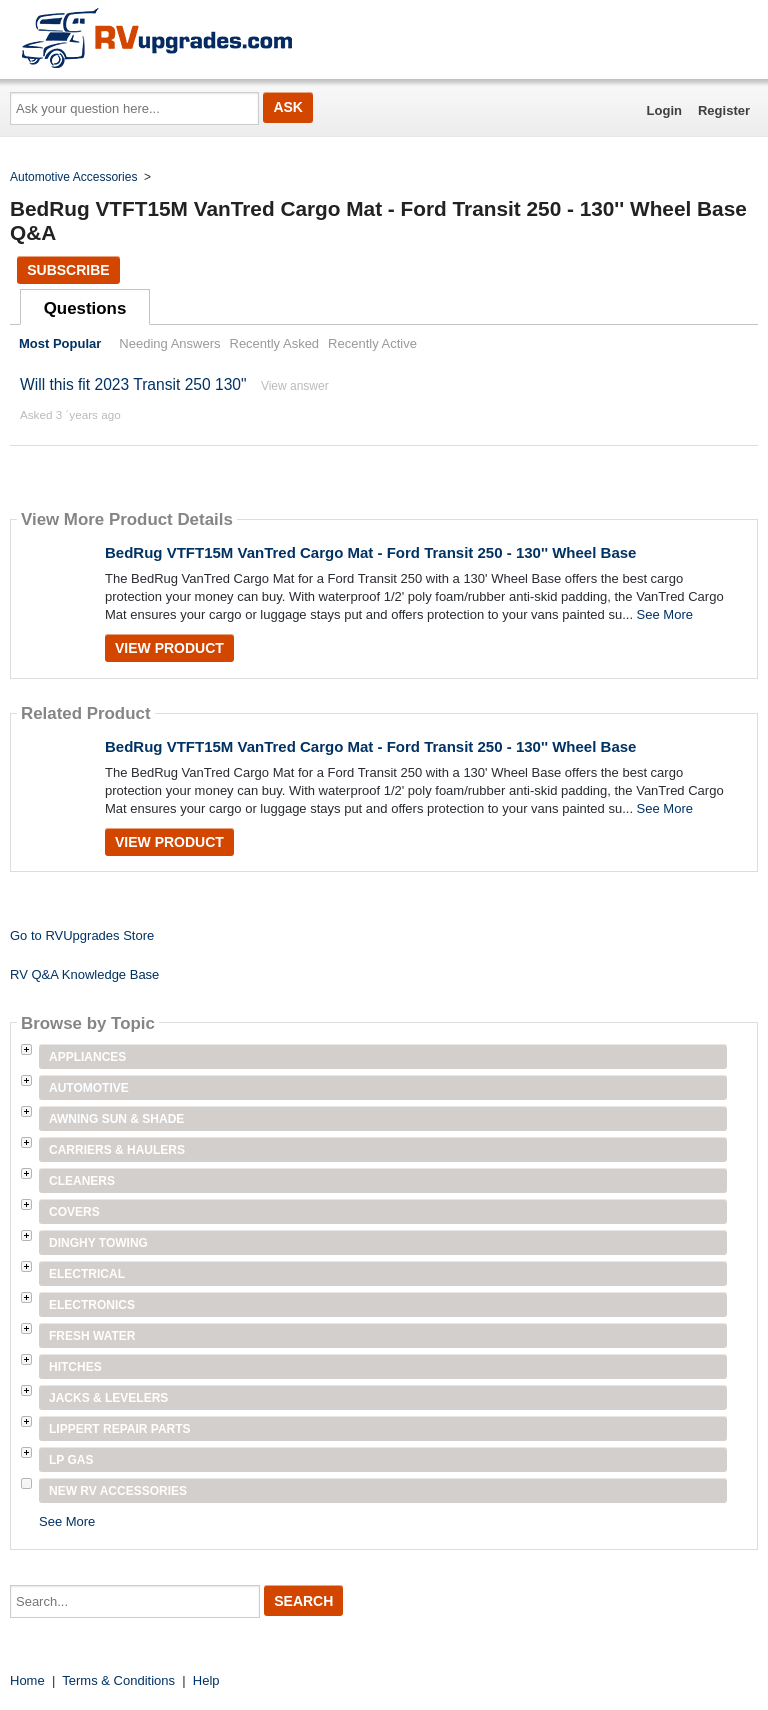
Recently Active (372, 343)
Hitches (75, 1367)
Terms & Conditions (118, 1680)
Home (27, 1680)
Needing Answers (169, 343)
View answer (295, 386)
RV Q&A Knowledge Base (84, 974)
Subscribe (68, 270)
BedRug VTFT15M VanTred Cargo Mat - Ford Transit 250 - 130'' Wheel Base (370, 552)
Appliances (87, 1057)
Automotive (89, 1088)
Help (206, 1680)
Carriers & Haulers (117, 1150)
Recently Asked (275, 343)
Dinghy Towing (98, 1243)
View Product (169, 648)
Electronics (92, 1305)
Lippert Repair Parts (120, 1429)
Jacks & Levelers (108, 1398)
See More (665, 614)
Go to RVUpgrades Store (82, 935)
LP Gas (71, 1460)
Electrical (87, 1274)
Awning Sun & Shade (116, 1119)
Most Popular (60, 343)
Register (724, 110)
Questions (85, 308)
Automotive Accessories (73, 177)
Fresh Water (92, 1336)
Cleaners (82, 1181)
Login (664, 110)
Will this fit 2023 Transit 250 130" (133, 384)
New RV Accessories (118, 1491)
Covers (74, 1212)
